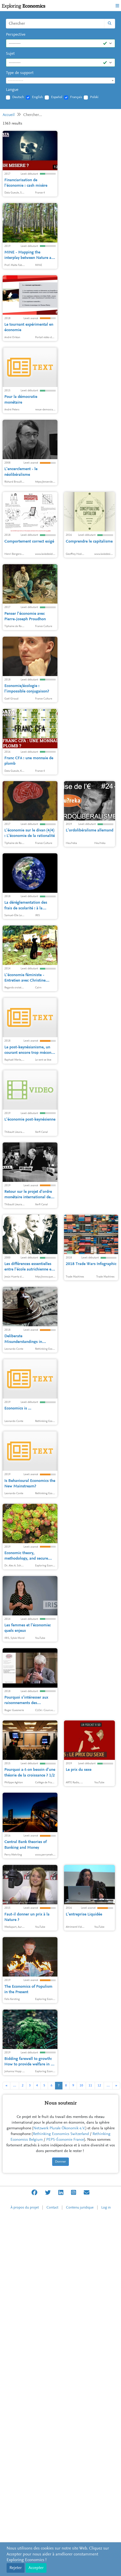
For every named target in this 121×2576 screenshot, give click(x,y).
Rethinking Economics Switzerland (61, 2495)
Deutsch (18, 97)
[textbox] (60, 81)
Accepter (36, 2568)
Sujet (10, 54)
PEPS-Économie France (65, 2501)
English (37, 97)
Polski (94, 97)
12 (99, 2447)
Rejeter (15, 2568)
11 (90, 2447)
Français (76, 97)
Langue (12, 90)
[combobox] (60, 80)
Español (56, 97)
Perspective (15, 35)
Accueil (9, 115)
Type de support (20, 73)
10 (81, 2447)
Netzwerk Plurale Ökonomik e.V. (59, 2490)
